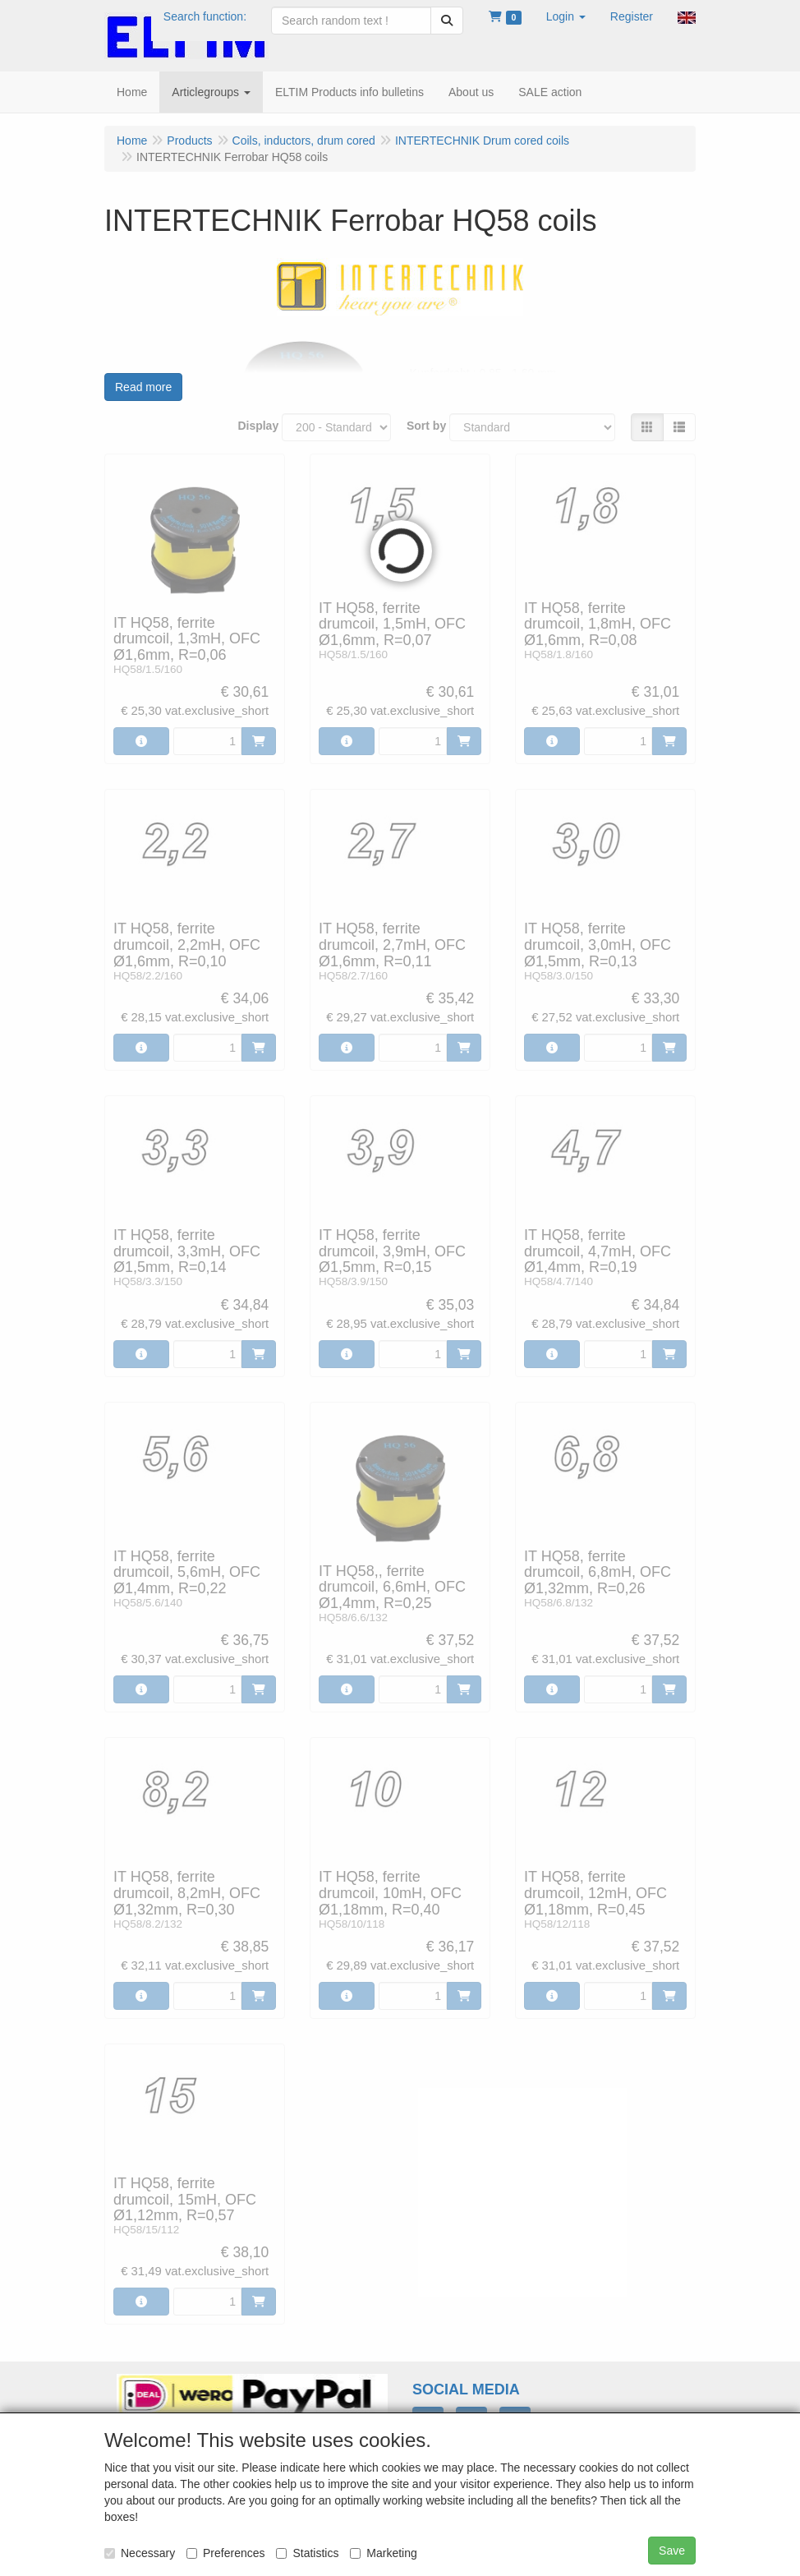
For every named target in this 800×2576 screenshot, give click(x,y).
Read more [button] (143, 387)
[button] (566, 16)
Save (672, 2550)
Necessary (139, 2553)
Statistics (307, 2553)
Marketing (383, 2553)
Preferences (225, 2553)
